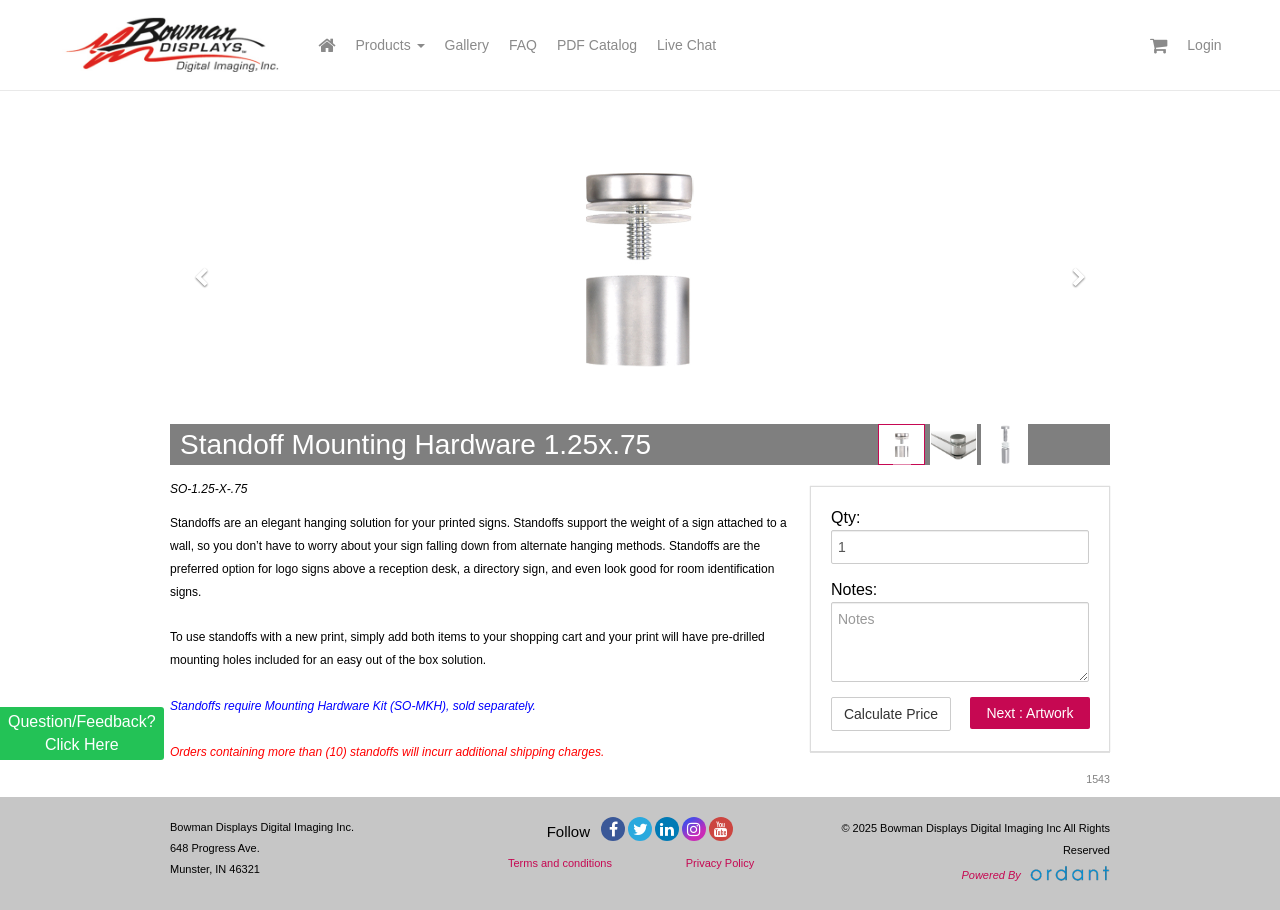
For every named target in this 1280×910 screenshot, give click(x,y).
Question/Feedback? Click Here (82, 732)
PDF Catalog (597, 45)
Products (389, 45)
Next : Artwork (1029, 713)
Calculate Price (891, 714)
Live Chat (686, 45)
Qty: (845, 517)
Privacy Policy (720, 863)
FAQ (523, 45)
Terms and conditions (560, 863)
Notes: (854, 589)
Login (1204, 45)
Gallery (467, 45)
